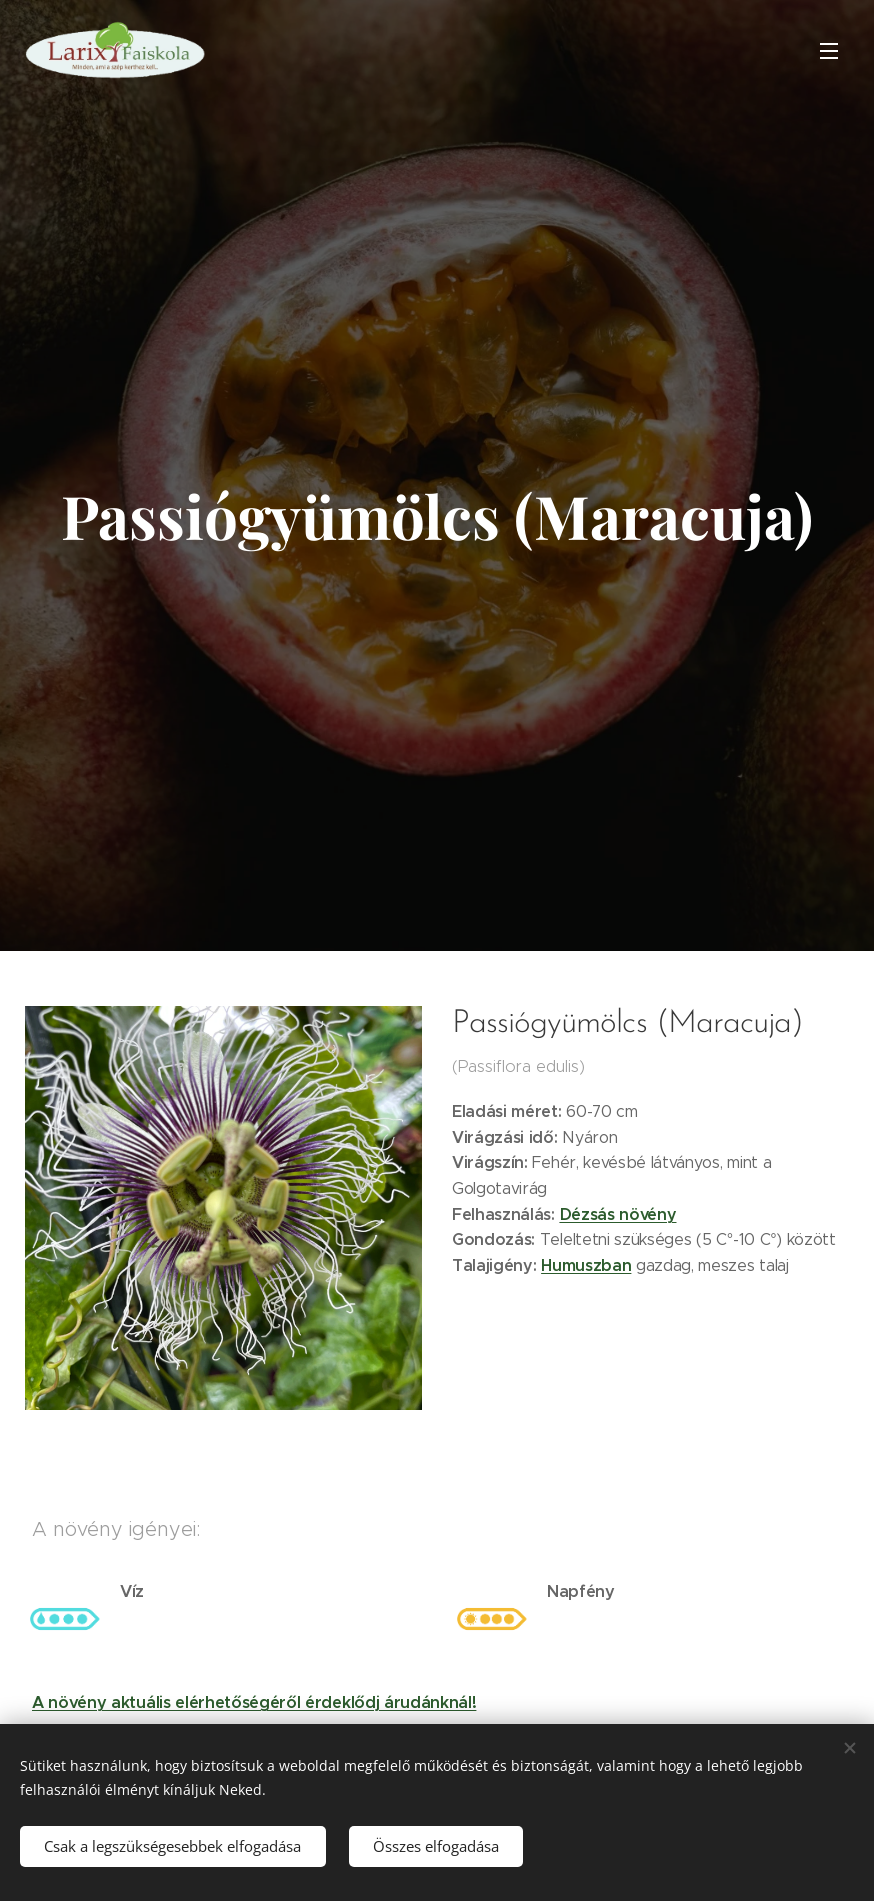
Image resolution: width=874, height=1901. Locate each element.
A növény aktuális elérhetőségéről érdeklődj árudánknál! (254, 1702)
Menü (829, 51)
